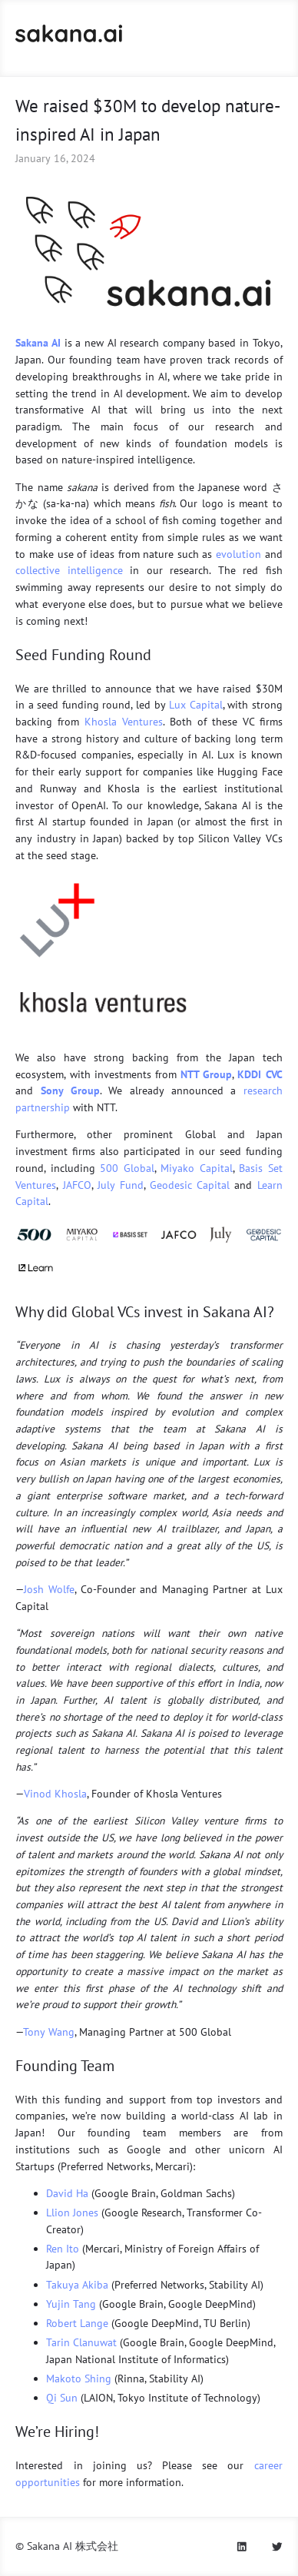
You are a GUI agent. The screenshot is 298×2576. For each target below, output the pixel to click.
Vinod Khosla (55, 1794)
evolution (238, 554)
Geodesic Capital (190, 1185)
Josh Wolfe (49, 1589)
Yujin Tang (71, 2304)
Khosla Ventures (123, 722)
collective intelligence (68, 570)
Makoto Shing (78, 2378)
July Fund (121, 1185)
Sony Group (70, 1090)
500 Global (127, 1168)
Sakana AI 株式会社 (72, 2546)
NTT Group (206, 1074)
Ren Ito (62, 2249)
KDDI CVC (259, 1074)
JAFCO (77, 1185)
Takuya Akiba (77, 2285)
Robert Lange (77, 2323)
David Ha (67, 2193)
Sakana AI (38, 343)
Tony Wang (48, 2032)
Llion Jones (72, 2212)
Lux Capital (196, 705)
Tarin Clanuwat (81, 2342)
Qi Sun (62, 2398)
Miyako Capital (196, 1168)
